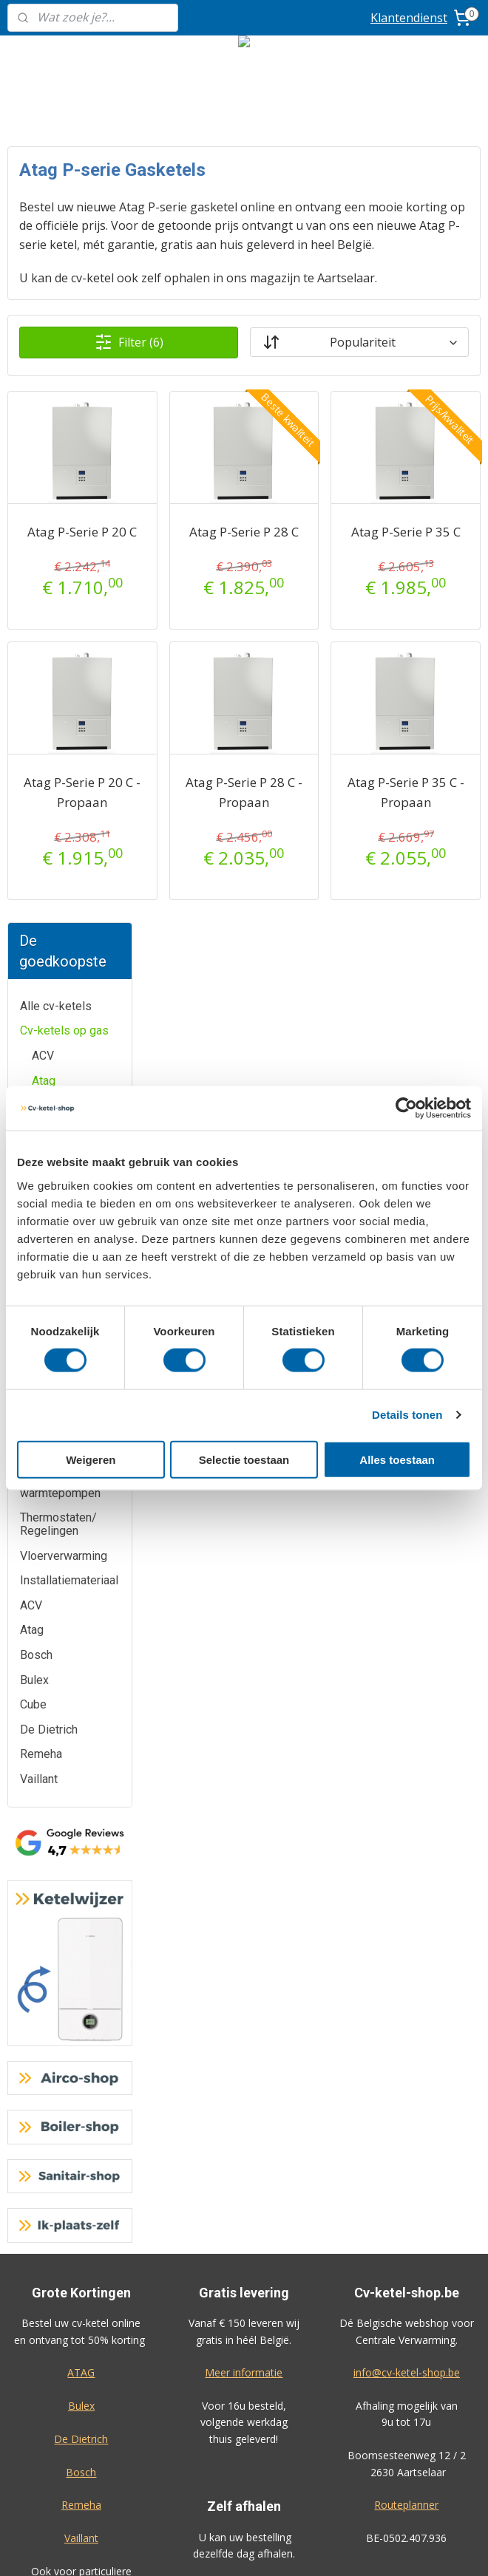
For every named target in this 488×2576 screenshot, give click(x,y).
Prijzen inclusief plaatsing (81, 2318)
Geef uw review (405, 1910)
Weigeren (90, 1459)
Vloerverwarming (63, 780)
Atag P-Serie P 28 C (313, 598)
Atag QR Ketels (65, 386)
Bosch (48, 455)
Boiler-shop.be (244, 2204)
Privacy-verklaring (243, 2419)
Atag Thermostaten (79, 423)
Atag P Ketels (79, 329)
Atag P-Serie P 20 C (198, 598)
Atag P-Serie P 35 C (429, 598)
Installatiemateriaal (69, 804)
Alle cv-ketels (56, 230)
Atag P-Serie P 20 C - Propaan (198, 879)
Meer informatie (243, 1597)
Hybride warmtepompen (60, 710)
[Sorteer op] (394, 399)
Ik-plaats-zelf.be (244, 2303)
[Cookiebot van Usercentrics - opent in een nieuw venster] (406, 1108)
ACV (43, 280)
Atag (43, 305)
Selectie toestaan (244, 1459)
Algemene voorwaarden (243, 2386)
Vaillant (51, 579)
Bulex (46, 480)
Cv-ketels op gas (64, 255)
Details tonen (407, 1414)
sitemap (246, 2549)
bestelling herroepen (334, 2549)
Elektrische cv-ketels (58, 648)
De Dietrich (60, 529)
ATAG (81, 1597)
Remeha (53, 554)
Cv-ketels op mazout (53, 610)
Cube (45, 504)
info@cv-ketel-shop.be (406, 1597)
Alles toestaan (397, 1459)
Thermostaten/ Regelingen (58, 749)
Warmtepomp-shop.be (244, 2237)
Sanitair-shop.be (244, 2270)
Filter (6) (233, 399)
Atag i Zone (73, 354)
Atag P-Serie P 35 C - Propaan (429, 879)
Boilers (38, 679)
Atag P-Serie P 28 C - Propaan (313, 879)
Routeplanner (406, 1730)
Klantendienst (408, 18)
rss (276, 2549)
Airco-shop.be (244, 2171)
